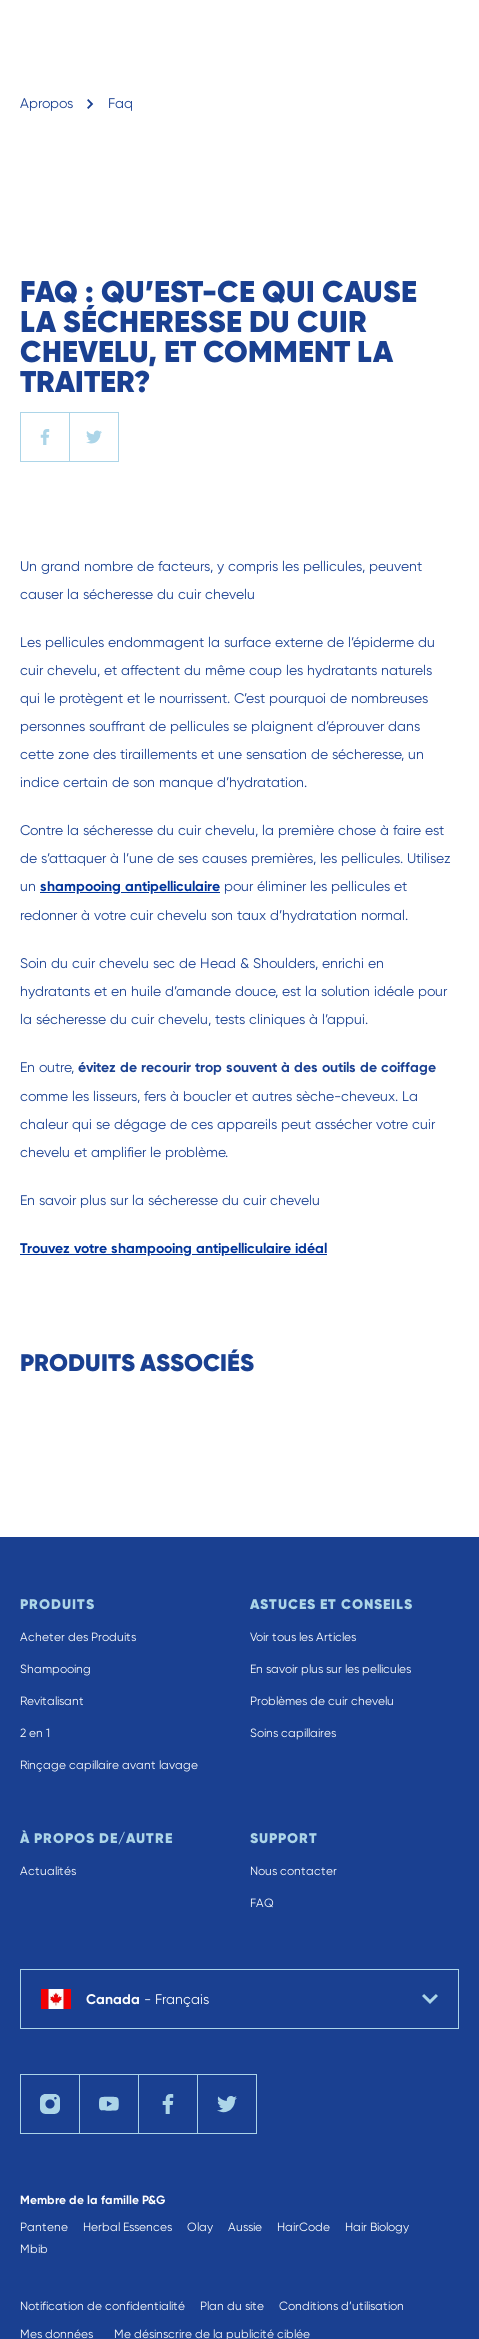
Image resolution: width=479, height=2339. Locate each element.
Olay (200, 2227)
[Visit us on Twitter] (227, 2104)
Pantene (44, 2227)
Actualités (48, 1871)
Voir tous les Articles (303, 1637)
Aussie (245, 2227)
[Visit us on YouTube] (109, 2104)
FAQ (262, 1903)
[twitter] (94, 437)
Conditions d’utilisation (341, 2306)
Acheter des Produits (78, 1637)
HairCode (303, 2227)
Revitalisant (52, 1701)
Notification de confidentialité (102, 2306)
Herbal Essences (127, 2227)
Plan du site (232, 2306)
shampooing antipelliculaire (130, 886)
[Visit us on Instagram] (50, 2104)
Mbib (34, 2249)
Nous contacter (293, 1871)
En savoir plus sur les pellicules (330, 1669)
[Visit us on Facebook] (168, 2104)
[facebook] (45, 437)
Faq (120, 103)
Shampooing (55, 1669)
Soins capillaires (293, 1733)
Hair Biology (377, 2227)
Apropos (46, 103)
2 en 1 (35, 1733)
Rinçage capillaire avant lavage (109, 1765)
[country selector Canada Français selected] (239, 1999)
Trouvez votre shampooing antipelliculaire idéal (173, 1248)
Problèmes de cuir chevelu (322, 1701)
